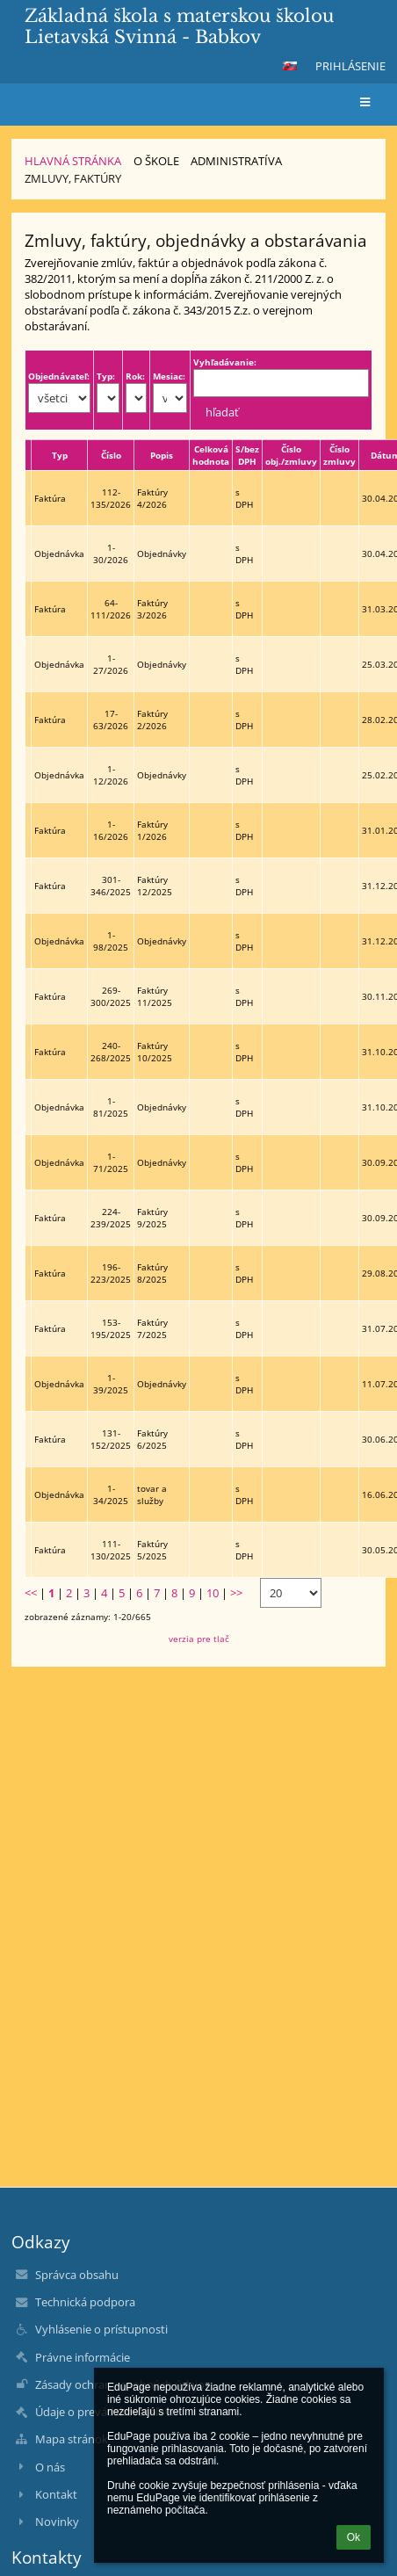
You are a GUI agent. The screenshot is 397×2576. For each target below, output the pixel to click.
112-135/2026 (110, 498)
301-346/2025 (110, 885)
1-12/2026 (110, 775)
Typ (60, 455)
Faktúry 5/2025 (152, 1550)
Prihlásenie (350, 66)
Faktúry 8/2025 (152, 1273)
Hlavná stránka (73, 161)
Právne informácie (82, 2357)
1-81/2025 (110, 1107)
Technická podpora (85, 2302)
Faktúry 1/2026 (152, 830)
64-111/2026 (110, 609)
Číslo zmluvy (339, 455)
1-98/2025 (110, 941)
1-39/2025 (110, 1383)
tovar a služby (152, 1494)
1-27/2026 (110, 664)
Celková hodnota (210, 455)
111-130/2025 (110, 1550)
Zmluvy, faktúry (73, 178)
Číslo (111, 455)
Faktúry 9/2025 (152, 1217)
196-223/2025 (110, 1273)
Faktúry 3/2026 (152, 609)
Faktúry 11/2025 (154, 996)
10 (212, 1593)
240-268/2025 (110, 1051)
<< (31, 1593)
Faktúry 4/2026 (152, 498)
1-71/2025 (110, 1162)
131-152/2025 (110, 1439)
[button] (290, 65)
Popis (161, 455)
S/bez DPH (247, 455)
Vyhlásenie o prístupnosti (101, 2329)
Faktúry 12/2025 (154, 885)
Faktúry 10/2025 (154, 1051)
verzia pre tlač (199, 1638)
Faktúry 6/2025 (152, 1439)
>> (236, 1593)
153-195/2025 (110, 1328)
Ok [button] (353, 2537)
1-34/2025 (110, 1494)
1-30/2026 (110, 553)
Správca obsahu (77, 2275)
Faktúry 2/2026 (152, 719)
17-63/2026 (110, 719)
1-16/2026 (110, 830)
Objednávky (161, 553)
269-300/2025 (110, 996)
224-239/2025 (110, 1217)
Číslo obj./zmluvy (291, 455)
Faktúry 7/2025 (152, 1328)
